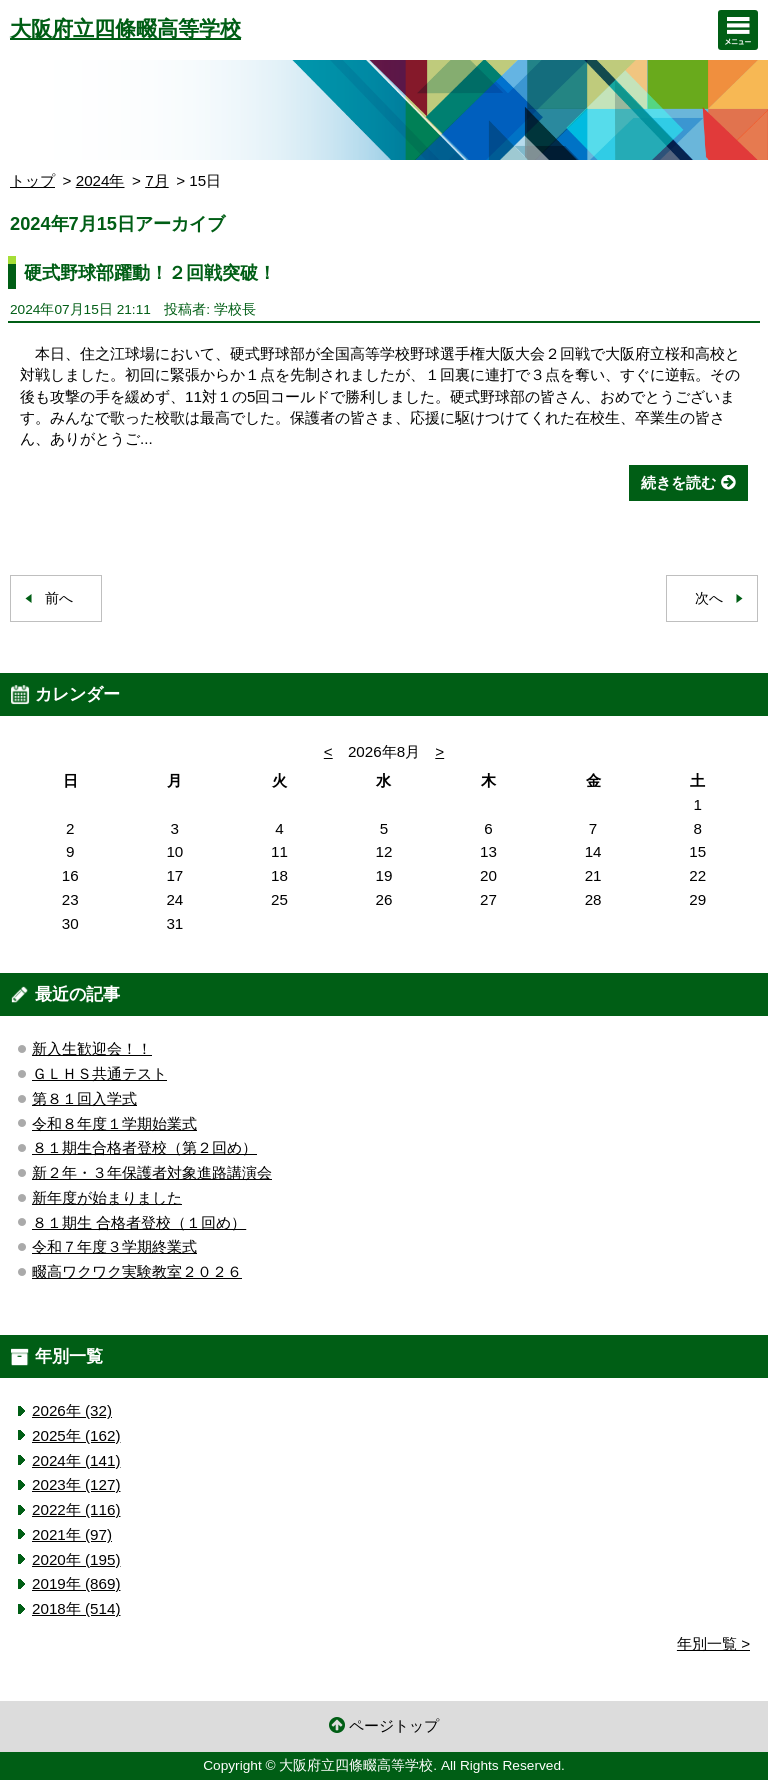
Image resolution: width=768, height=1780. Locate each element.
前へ (59, 598)
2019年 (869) (76, 1583)
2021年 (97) (72, 1534)
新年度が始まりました (107, 1197)
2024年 (100, 180)
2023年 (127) (76, 1484)
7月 (156, 180)
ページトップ (394, 1725)
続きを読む (678, 482)
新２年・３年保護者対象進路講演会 (152, 1172)
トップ (32, 180)
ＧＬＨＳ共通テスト (99, 1073)
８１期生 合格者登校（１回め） (139, 1222)
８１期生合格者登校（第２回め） (144, 1147)
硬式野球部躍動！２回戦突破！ (150, 272)
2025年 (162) (76, 1435)
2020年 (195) (76, 1559)
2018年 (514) (76, 1608)
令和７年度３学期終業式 (114, 1246)
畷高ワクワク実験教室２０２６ (137, 1271)
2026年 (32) (72, 1410)
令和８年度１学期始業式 (114, 1123)
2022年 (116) (76, 1509)
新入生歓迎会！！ (92, 1048)
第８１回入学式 (84, 1098)
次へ (709, 598)
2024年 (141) (76, 1460)
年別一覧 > (713, 1643)
